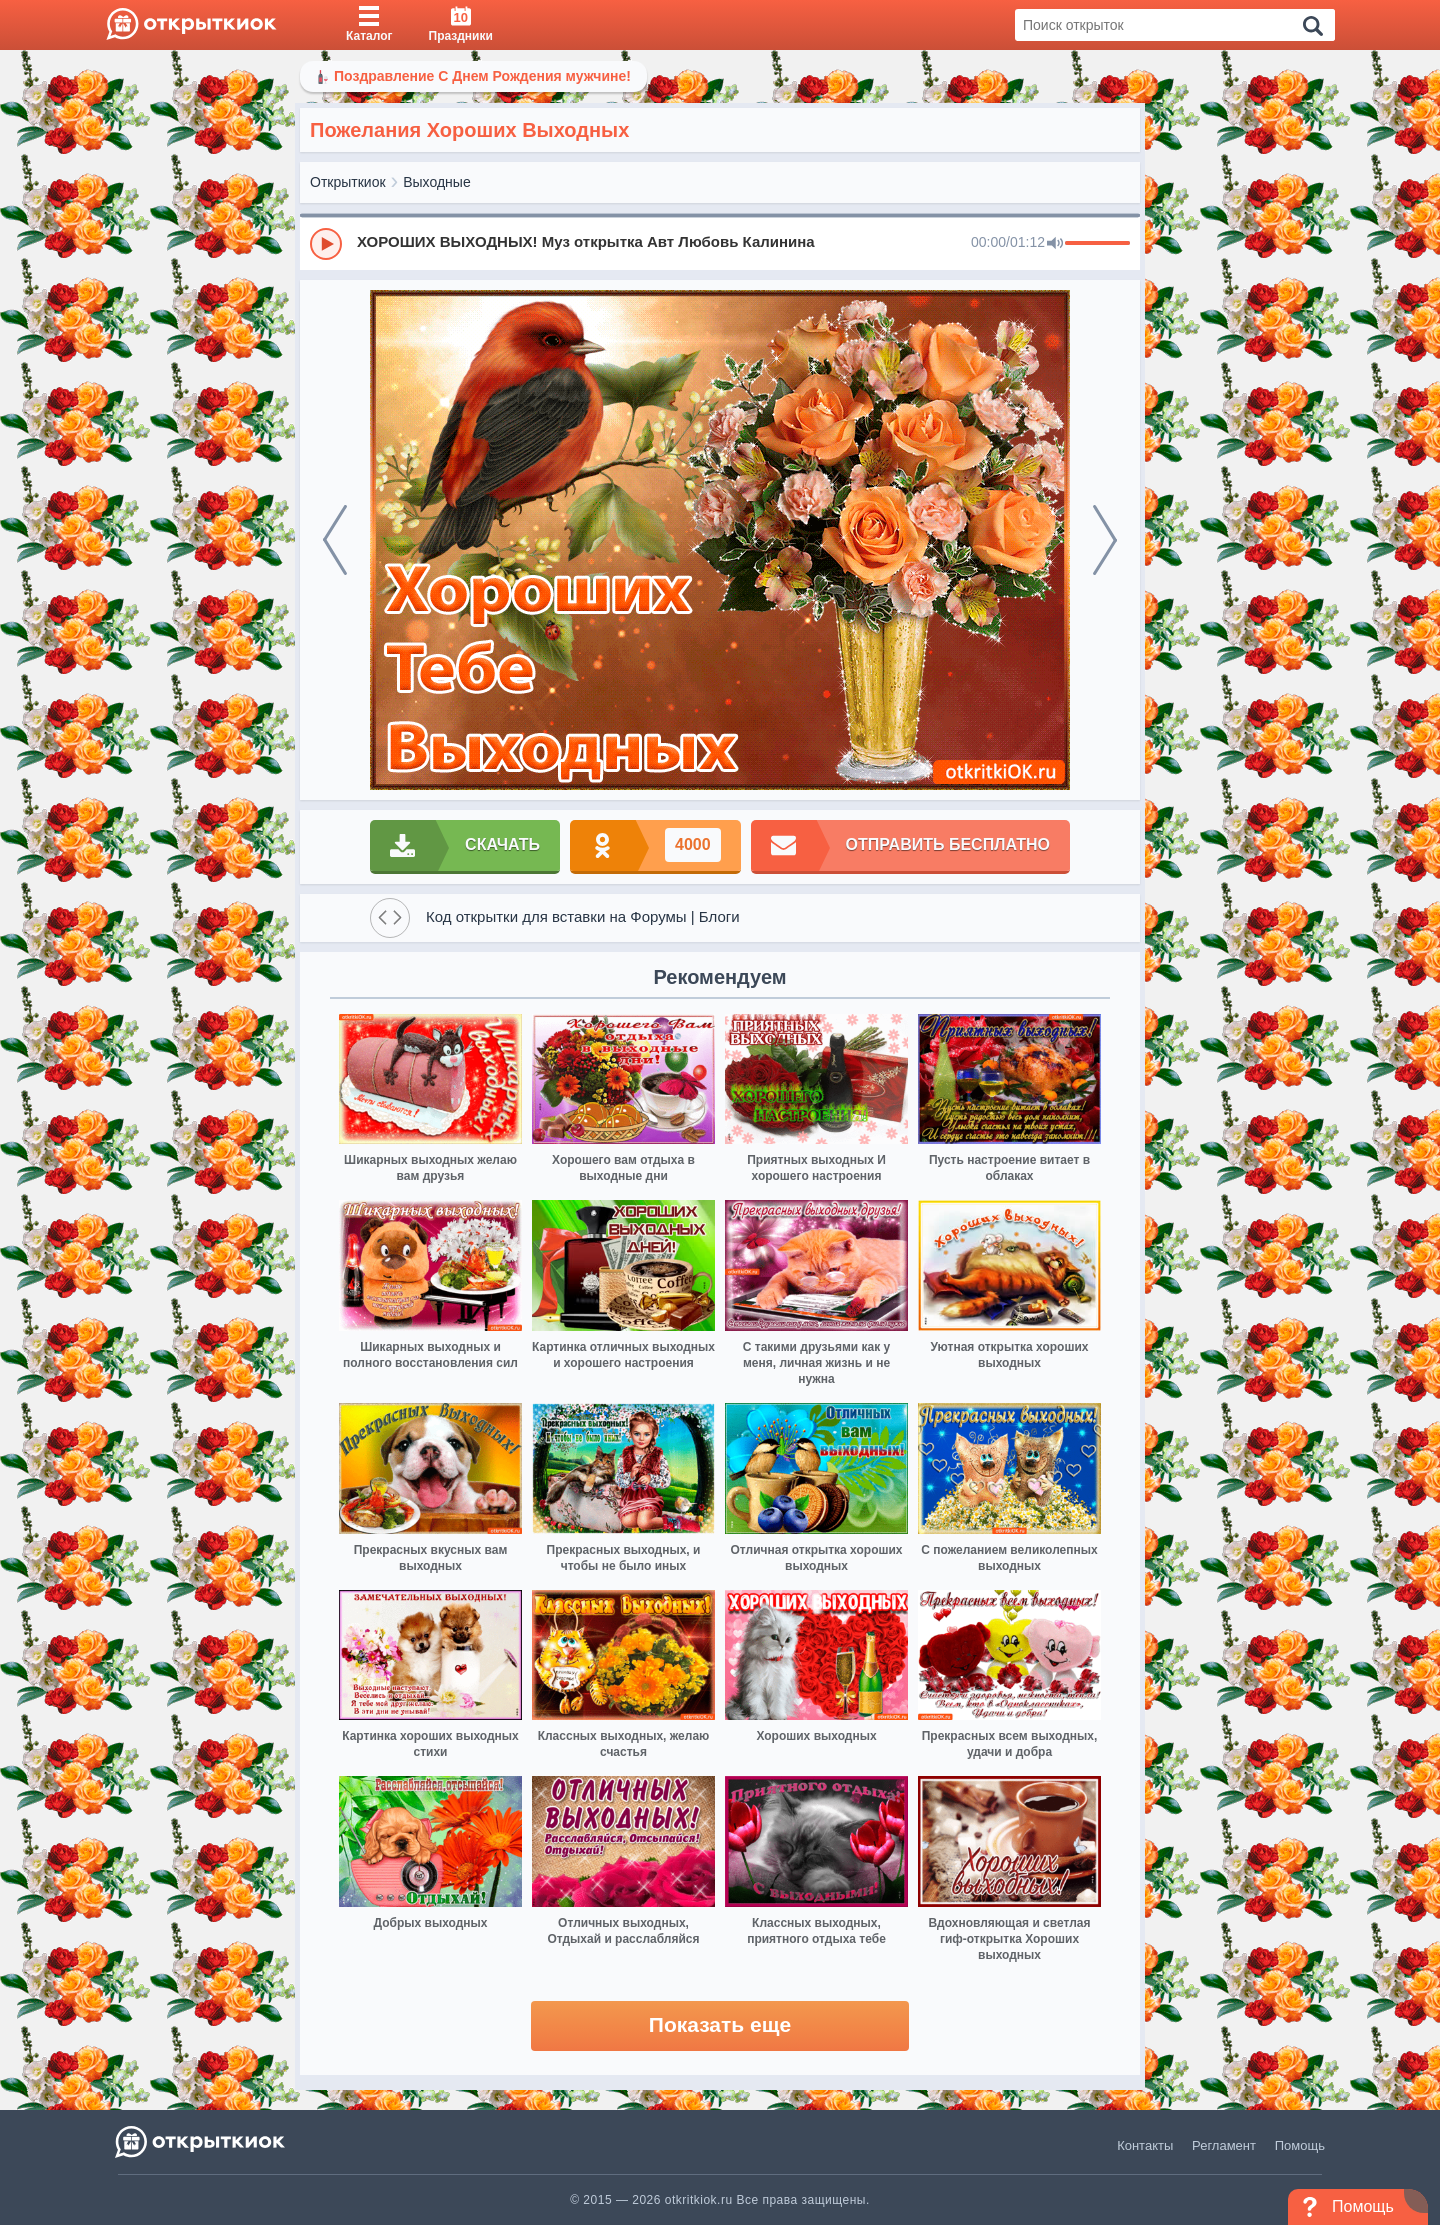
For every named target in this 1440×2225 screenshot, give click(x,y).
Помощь (1300, 2145)
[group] (720, 243)
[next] (1105, 540)
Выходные (436, 182)
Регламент (1224, 2145)
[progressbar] (1097, 244)
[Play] (326, 244)
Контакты (1145, 2145)
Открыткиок (348, 182)
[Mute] (1055, 244)
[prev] (335, 540)
